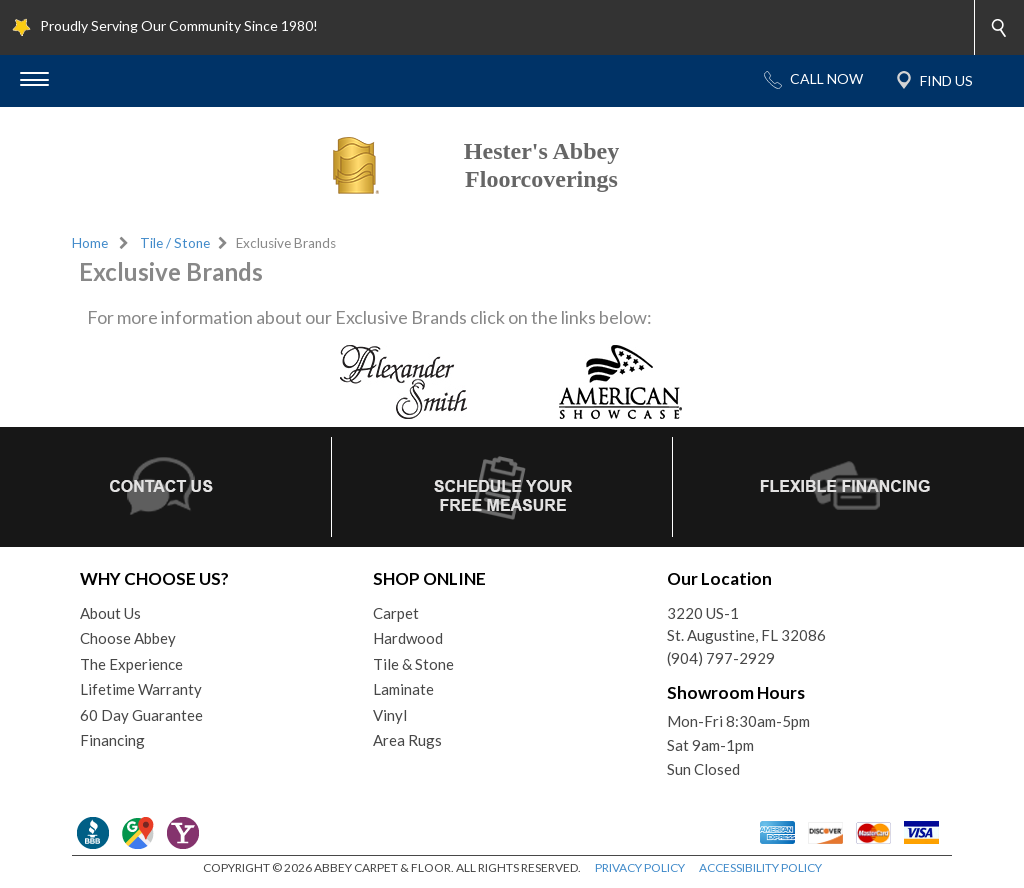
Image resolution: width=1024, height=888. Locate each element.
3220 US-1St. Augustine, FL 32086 (746, 624)
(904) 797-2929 (721, 658)
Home (90, 243)
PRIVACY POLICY (640, 867)
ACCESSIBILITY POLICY (760, 867)
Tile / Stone (175, 243)
